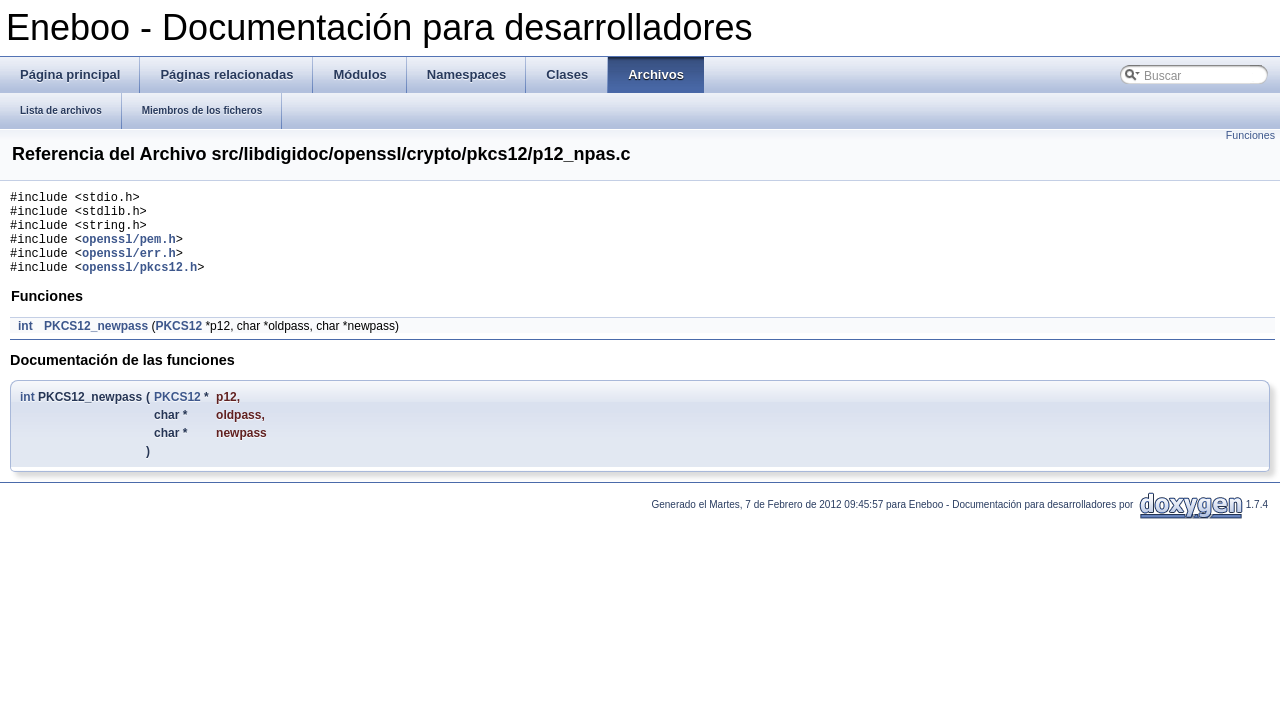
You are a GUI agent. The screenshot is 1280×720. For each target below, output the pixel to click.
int (25, 344)
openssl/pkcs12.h (139, 284)
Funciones (1250, 135)
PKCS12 (178, 344)
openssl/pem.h (129, 250)
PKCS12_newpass (96, 344)
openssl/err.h (129, 267)
